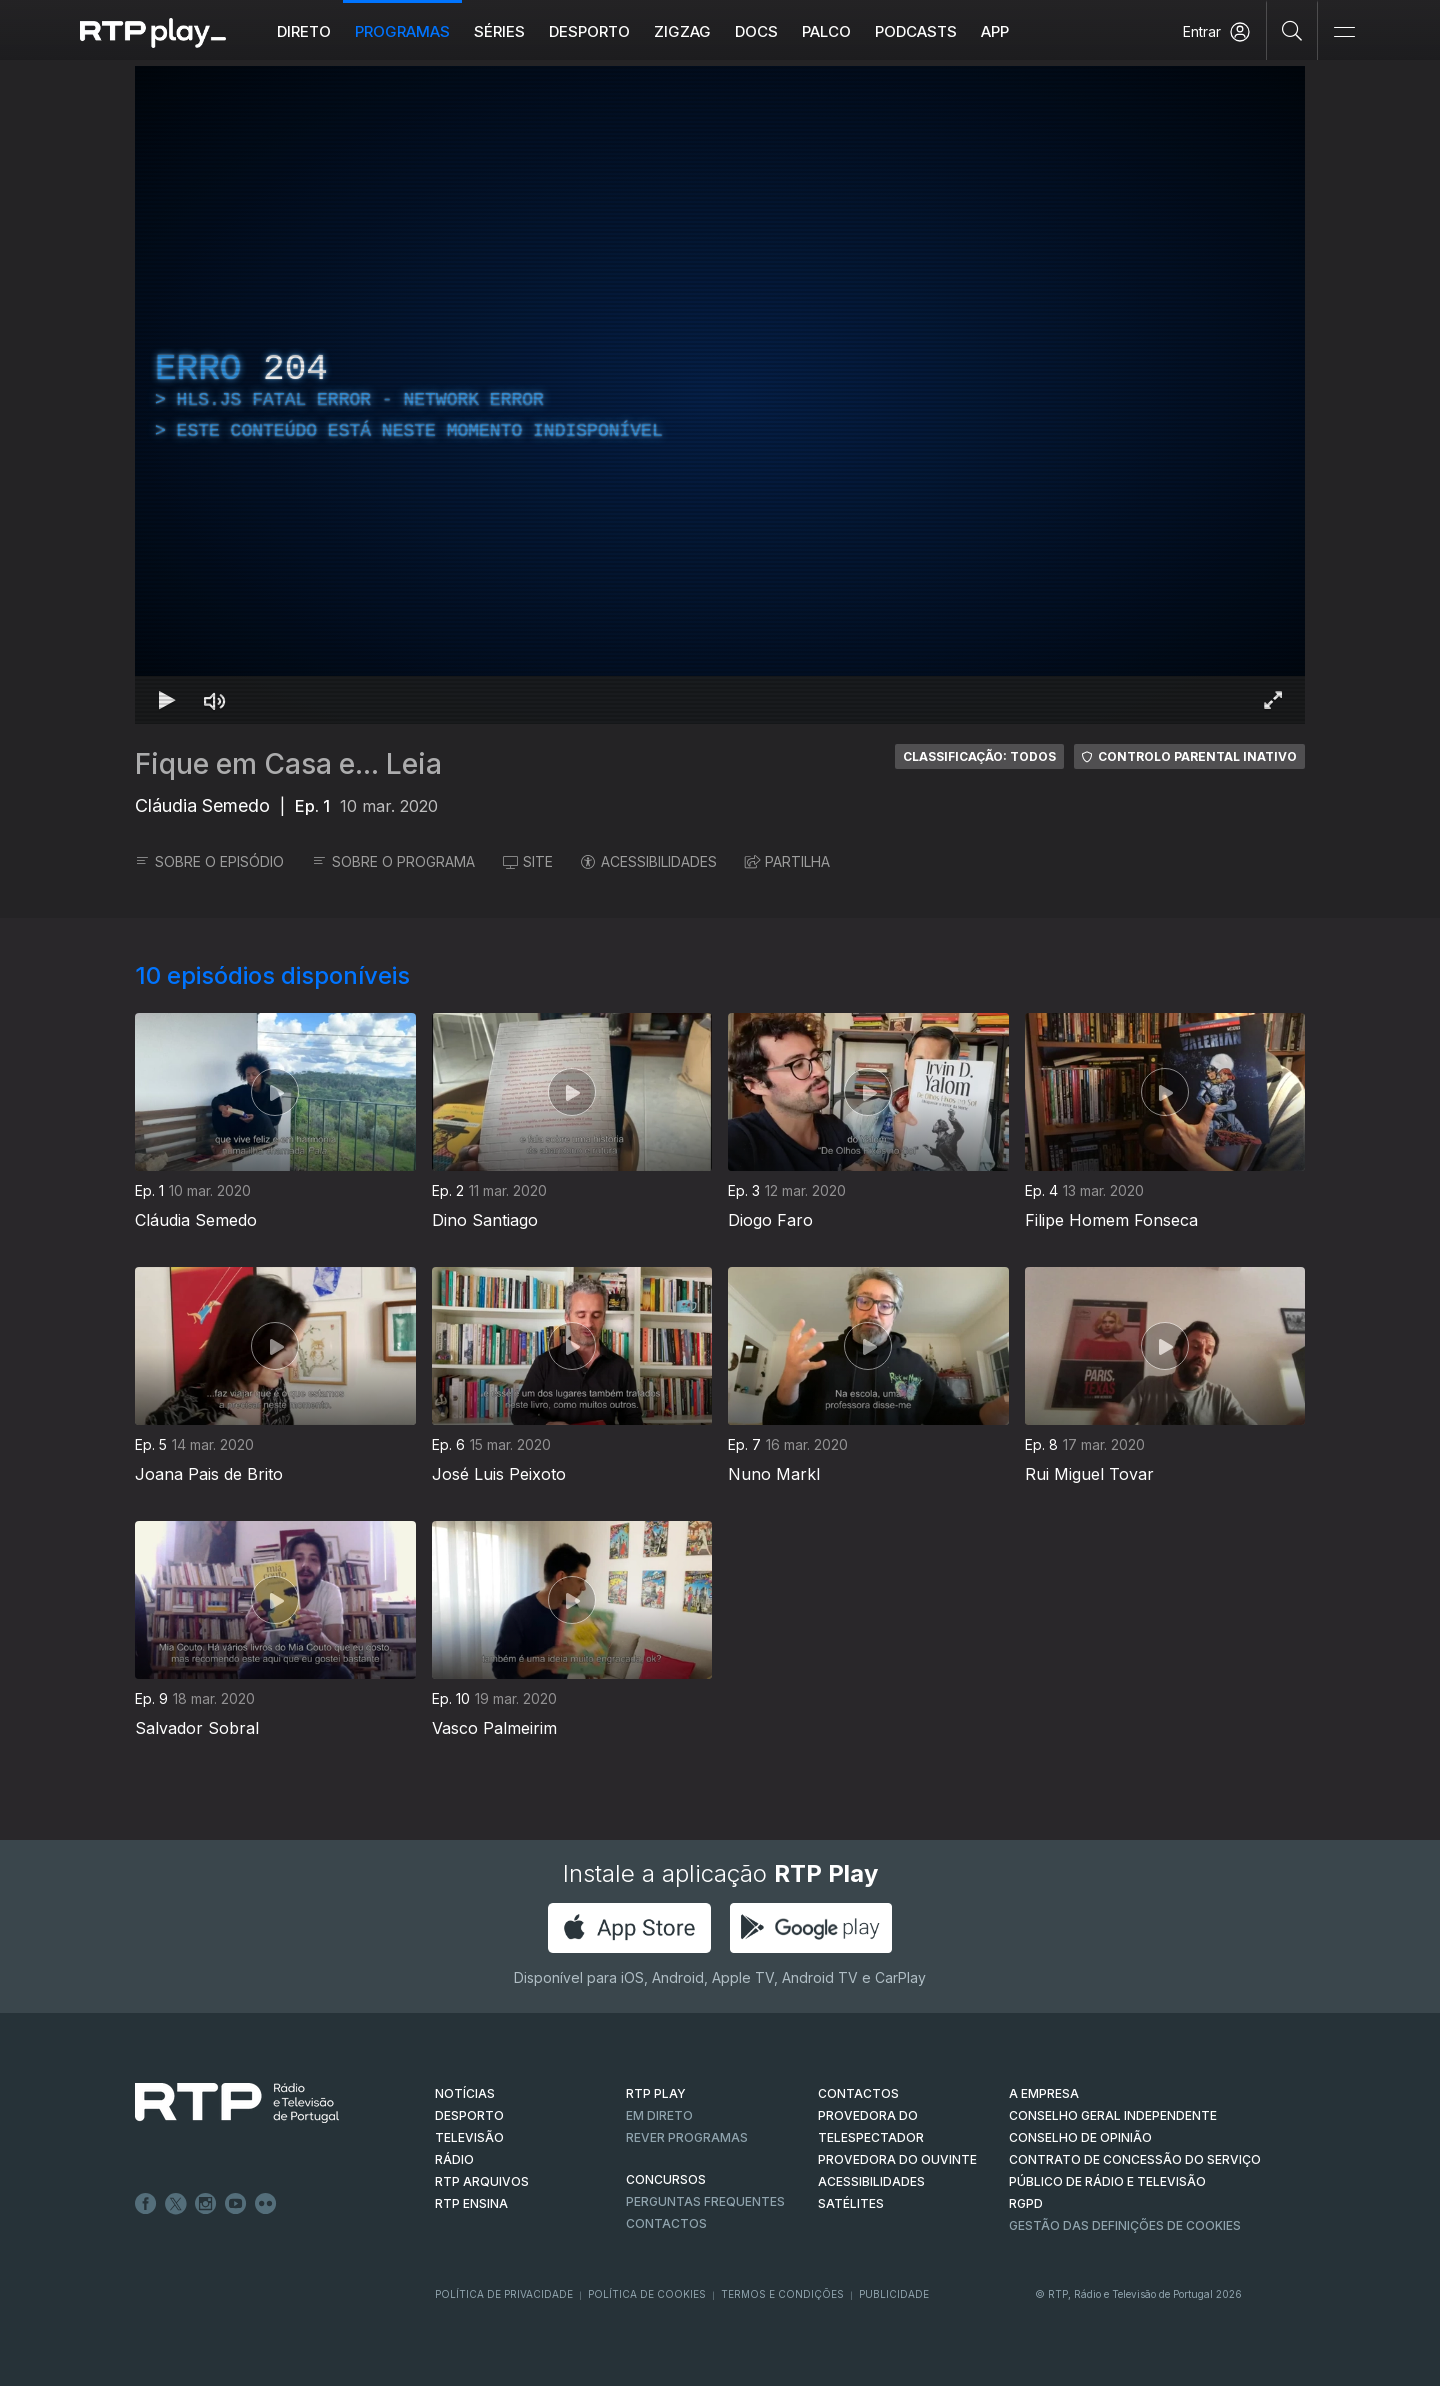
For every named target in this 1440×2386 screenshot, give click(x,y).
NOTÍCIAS (465, 2093)
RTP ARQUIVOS (482, 2181)
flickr (266, 2204)
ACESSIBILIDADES (649, 861)
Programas (402, 31)
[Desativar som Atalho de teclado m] (215, 700)
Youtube (236, 2204)
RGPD (1026, 2203)
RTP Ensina (471, 2203)
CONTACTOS (858, 2093)
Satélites (851, 2203)
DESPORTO (469, 2115)
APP (995, 31)
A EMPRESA (1044, 2093)
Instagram (206, 2204)
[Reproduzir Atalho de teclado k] (167, 700)
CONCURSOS (666, 2179)
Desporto (589, 31)
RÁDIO (454, 2159)
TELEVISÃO (469, 2137)
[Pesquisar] (1292, 30)
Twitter (176, 2204)
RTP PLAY (656, 2093)
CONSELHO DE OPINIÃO (1080, 2137)
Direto (304, 31)
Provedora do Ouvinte (897, 2159)
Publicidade (894, 2294)
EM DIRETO (659, 2115)
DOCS (756, 31)
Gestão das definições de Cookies (1125, 2225)
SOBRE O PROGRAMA (393, 861)
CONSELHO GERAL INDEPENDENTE (1113, 2115)
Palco (826, 31)
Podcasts (916, 31)
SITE (528, 861)
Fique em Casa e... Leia (288, 764)
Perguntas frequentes (705, 2201)
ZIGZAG (682, 31)
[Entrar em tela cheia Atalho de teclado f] (1273, 700)
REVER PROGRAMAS (687, 2137)
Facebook (146, 2204)
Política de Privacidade (504, 2294)
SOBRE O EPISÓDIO (209, 861)
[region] (720, 395)
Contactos (666, 2223)
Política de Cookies (647, 2294)
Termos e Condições (782, 2294)
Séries (499, 31)
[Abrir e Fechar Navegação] (1344, 32)
